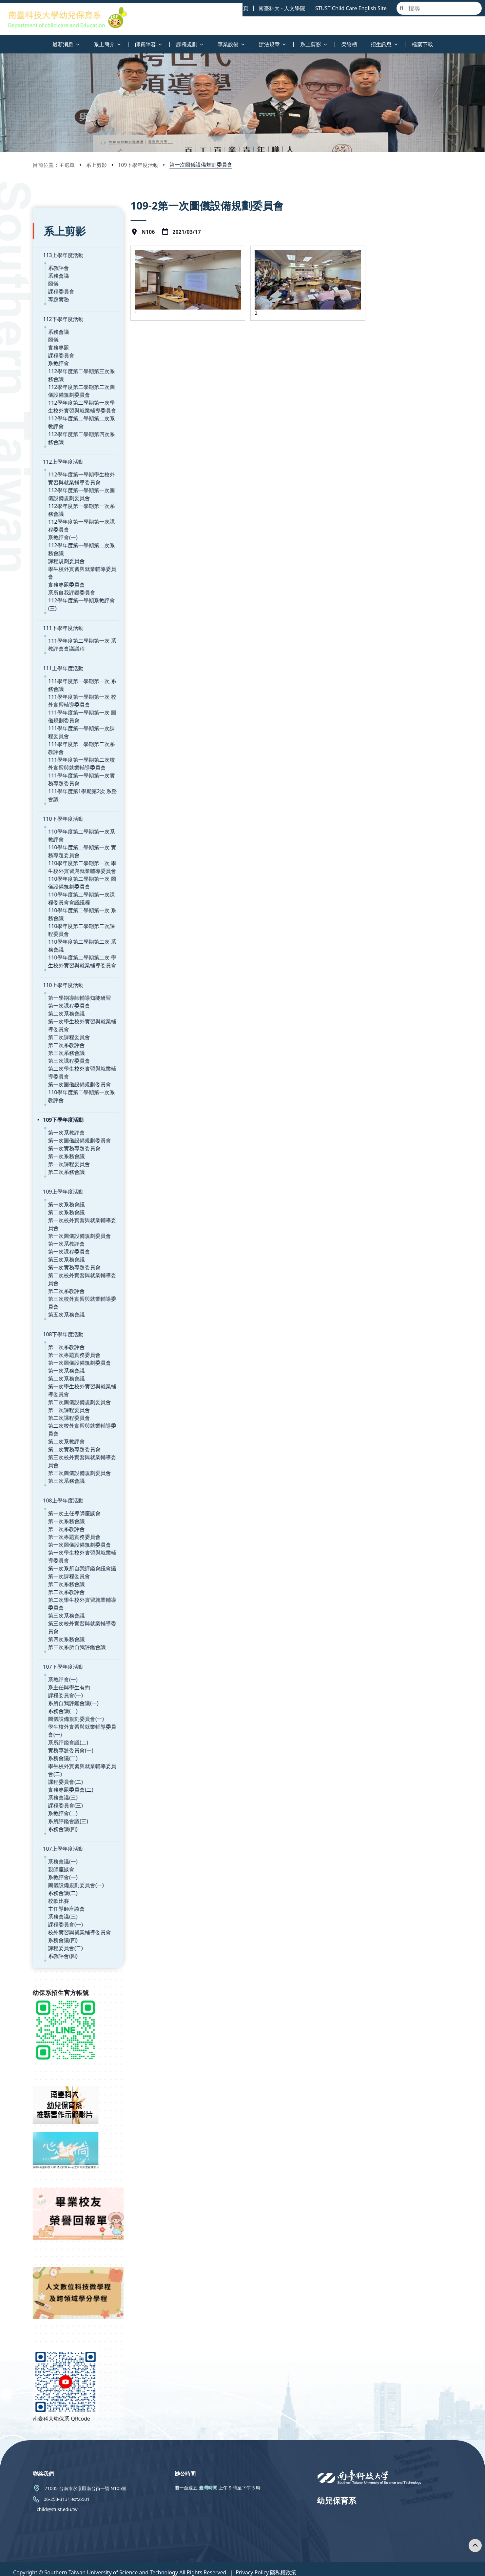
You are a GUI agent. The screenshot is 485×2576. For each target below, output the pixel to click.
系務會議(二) (63, 1732)
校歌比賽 (58, 1875)
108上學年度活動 (63, 1475)
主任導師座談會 (66, 1883)
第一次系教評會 (66, 1107)
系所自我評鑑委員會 (71, 574)
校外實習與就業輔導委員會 (79, 1906)
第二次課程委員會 (69, 1011)
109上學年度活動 (63, 1166)
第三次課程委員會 (69, 1035)
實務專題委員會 (66, 567)
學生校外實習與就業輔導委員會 (85, 559)
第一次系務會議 (66, 1130)
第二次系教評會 (66, 1019)
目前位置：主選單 (54, 165)
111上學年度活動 (63, 642)
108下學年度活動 (63, 1308)
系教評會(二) (63, 1787)
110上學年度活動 (63, 959)
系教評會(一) (63, 527)
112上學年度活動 (63, 451)
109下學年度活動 (138, 165)
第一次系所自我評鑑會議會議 (82, 1542)
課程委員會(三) (65, 1779)
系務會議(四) (63, 1803)
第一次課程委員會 (69, 980)
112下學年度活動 (63, 309)
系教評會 (58, 258)
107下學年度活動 (63, 1641)
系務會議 (58, 266)
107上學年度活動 (63, 1823)
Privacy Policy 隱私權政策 (266, 2565)
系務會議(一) (63, 1685)
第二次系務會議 (66, 988)
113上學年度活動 (63, 245)
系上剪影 (96, 165)
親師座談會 (61, 1843)
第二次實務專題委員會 (74, 1423)
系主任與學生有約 (69, 1661)
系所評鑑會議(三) (68, 1795)
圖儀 (53, 273)
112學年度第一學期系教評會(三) (85, 582)
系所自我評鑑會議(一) (73, 1677)
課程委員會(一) (65, 1669)
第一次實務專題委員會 (74, 1122)
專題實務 (58, 289)
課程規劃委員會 (66, 551)
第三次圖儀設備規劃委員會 (79, 1447)
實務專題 (58, 337)
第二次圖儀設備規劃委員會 (79, 1376)
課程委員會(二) (65, 1756)
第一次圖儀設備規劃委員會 (200, 164)
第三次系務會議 (66, 1027)
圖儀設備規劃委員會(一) (76, 1693)
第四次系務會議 (66, 1613)
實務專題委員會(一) (70, 1724)
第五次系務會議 (66, 1289)
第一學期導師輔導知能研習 (79, 972)
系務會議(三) (63, 1772)
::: (1, 40)
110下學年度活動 (63, 793)
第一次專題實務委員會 (74, 1329)
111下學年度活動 (63, 602)
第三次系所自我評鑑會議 (77, 1621)
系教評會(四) (63, 1930)
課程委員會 (61, 281)
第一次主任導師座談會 (74, 1487)
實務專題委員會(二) (70, 1764)
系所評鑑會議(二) (68, 1717)
